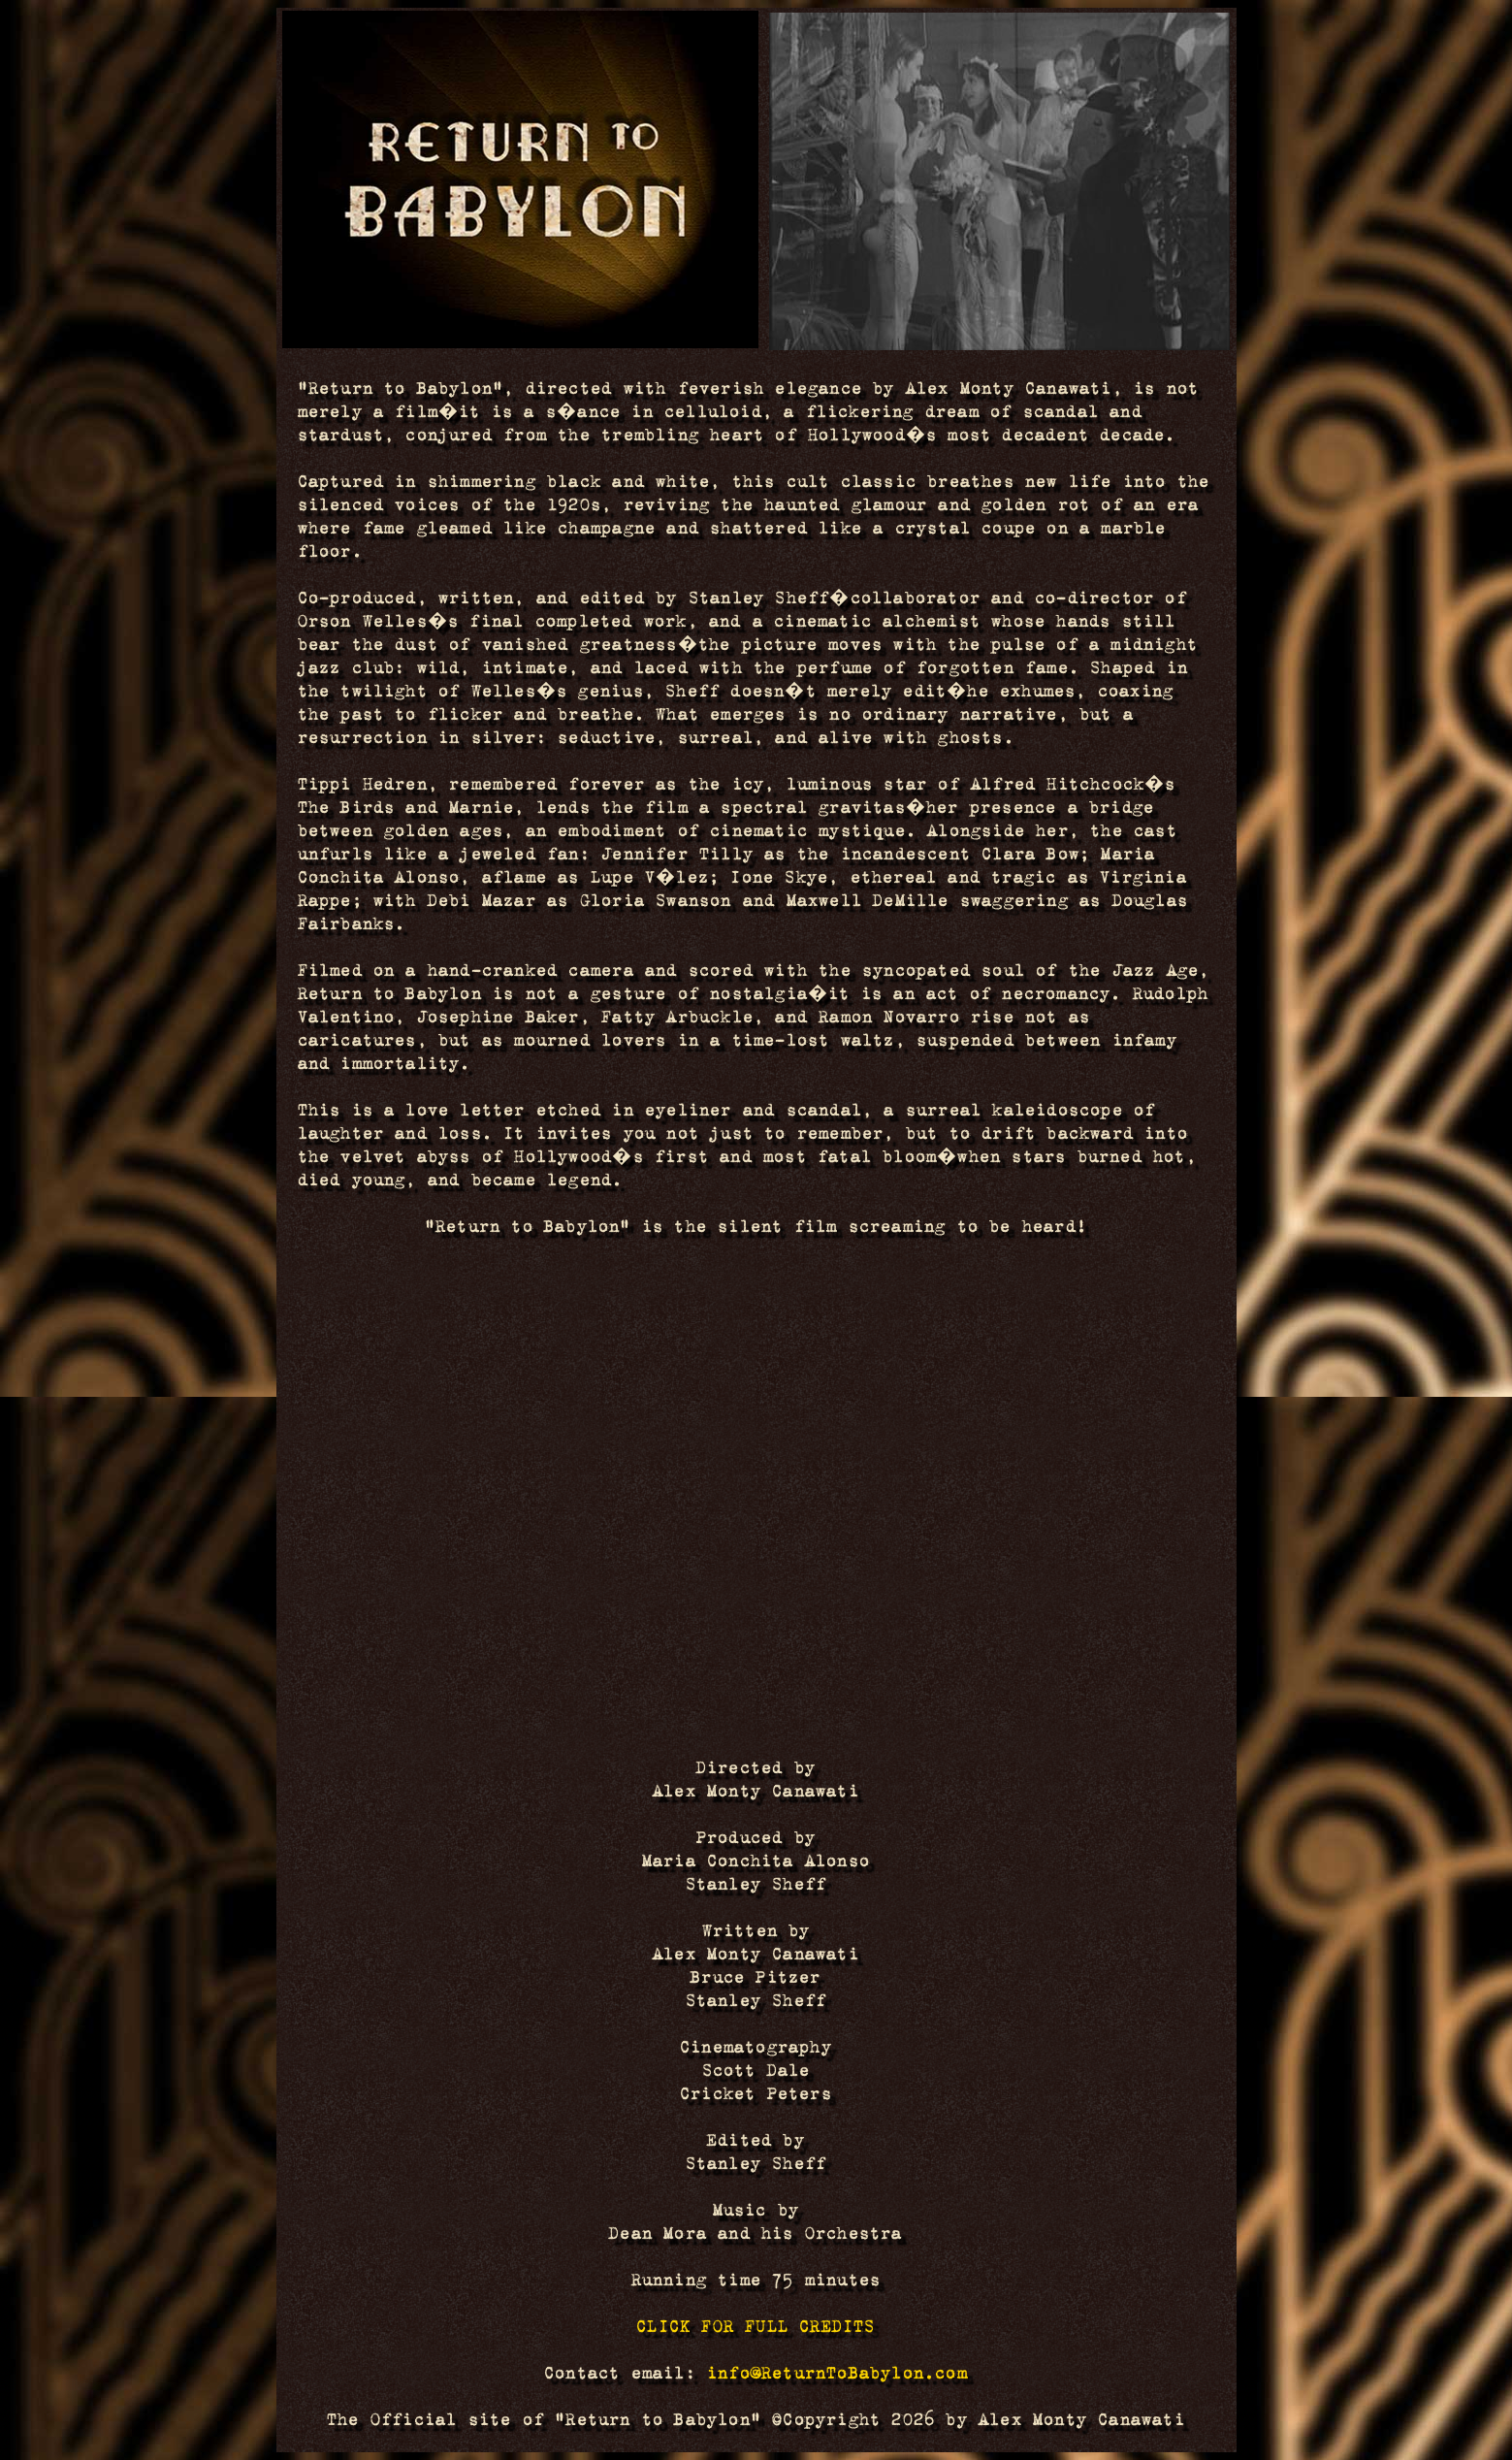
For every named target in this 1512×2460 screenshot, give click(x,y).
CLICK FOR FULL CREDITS (755, 2326)
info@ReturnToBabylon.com (837, 2372)
